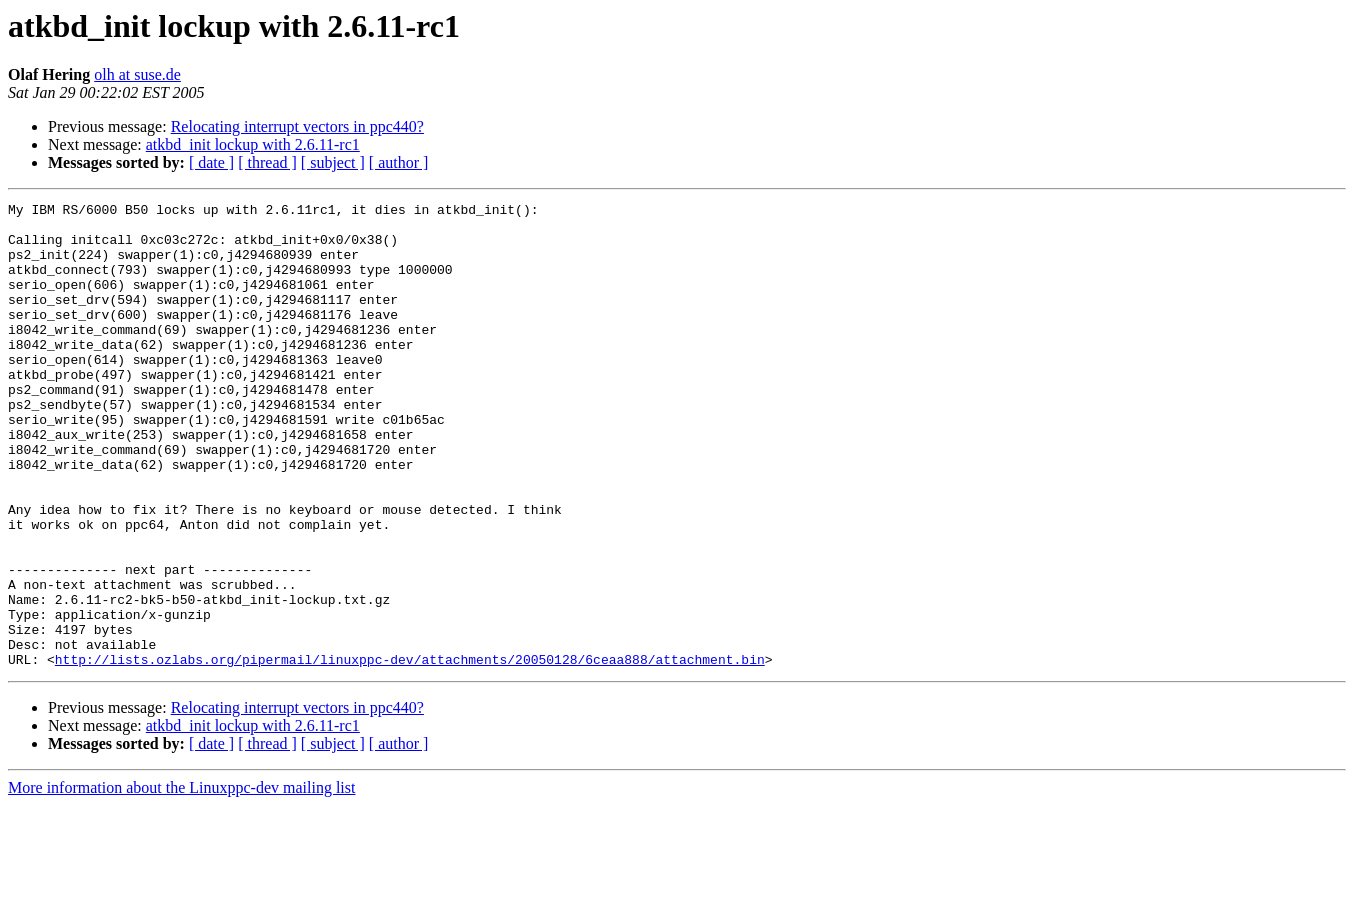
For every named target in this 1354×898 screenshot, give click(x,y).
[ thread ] (267, 162)
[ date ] (211, 162)
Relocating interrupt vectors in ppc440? (297, 126)
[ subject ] (333, 162)
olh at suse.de (137, 74)
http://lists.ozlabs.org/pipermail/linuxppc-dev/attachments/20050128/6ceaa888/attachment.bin (410, 752)
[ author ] (399, 162)
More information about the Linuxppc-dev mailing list (181, 880)
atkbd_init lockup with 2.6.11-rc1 (253, 144)
